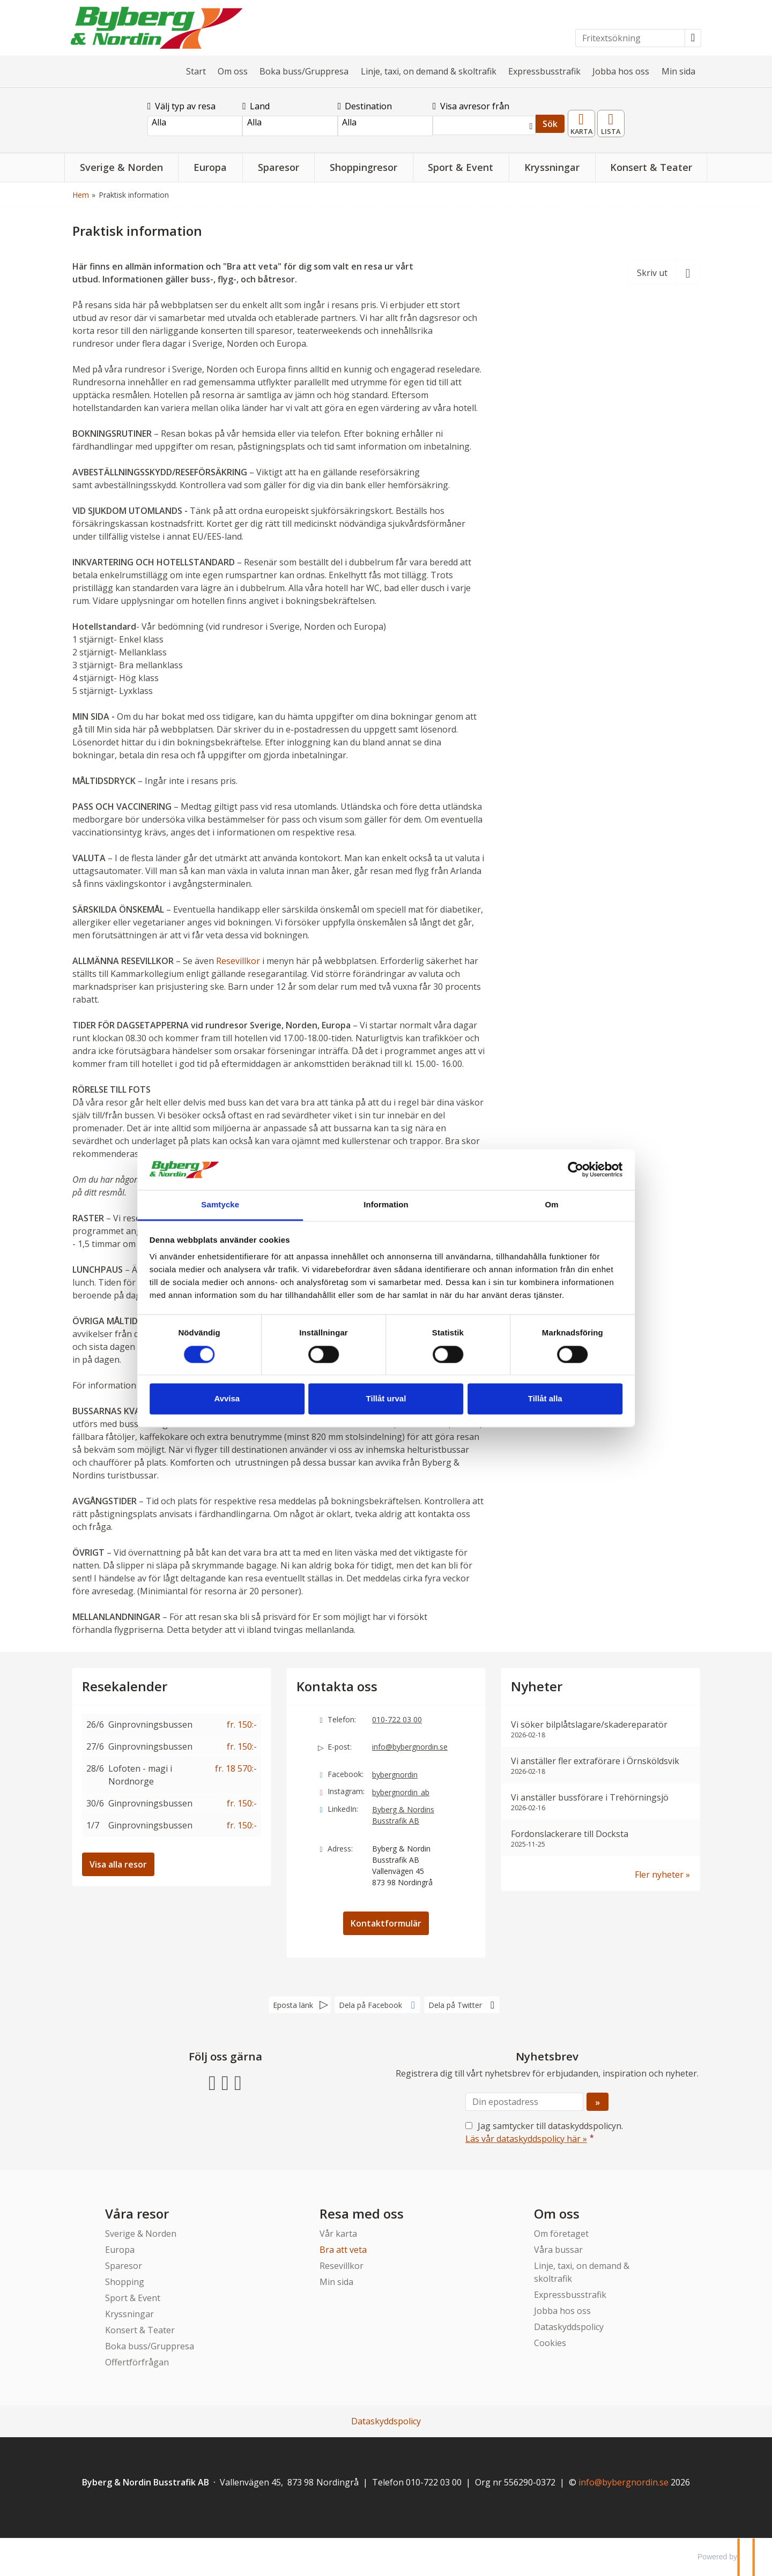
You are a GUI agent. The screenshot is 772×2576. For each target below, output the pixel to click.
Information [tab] (386, 1198)
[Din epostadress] (524, 2102)
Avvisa (232, 1405)
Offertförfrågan (137, 2362)
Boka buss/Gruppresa (303, 71)
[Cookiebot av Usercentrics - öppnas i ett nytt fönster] (568, 1163)
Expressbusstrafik (544, 71)
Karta (581, 120)
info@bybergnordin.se (410, 1747)
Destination (365, 106)
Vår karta (338, 2233)
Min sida (678, 71)
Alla (195, 122)
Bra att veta (343, 2250)
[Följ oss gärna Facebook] (212, 2082)
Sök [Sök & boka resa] (550, 124)
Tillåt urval (386, 1405)
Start (196, 71)
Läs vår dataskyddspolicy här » (526, 2139)
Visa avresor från (471, 106)
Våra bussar (558, 2250)
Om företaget (561, 2233)
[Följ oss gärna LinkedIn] (238, 2082)
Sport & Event (132, 2298)
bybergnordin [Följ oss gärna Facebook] (395, 1774)
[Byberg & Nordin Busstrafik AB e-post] (623, 2482)
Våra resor (137, 2213)
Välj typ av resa (181, 106)
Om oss (233, 71)
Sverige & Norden (140, 2233)
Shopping (124, 2282)
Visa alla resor (118, 1864)
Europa (120, 2250)
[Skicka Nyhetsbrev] (597, 2102)
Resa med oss (362, 2213)
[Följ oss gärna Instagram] (225, 2082)
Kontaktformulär (386, 1923)
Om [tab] (546, 1198)
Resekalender (611, 120)
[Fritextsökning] (630, 38)
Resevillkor (238, 961)
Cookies (550, 2343)
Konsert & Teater (140, 2330)
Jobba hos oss (620, 71)
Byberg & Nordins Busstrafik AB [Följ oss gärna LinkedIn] (403, 1815)
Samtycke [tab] (225, 1198)
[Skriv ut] (664, 272)
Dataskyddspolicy (569, 2327)
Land (256, 106)
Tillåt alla (540, 1405)
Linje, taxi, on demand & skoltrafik (428, 71)
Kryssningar (129, 2314)
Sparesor (123, 2266)
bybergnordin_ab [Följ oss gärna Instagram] (400, 1792)
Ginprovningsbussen (150, 1724)
